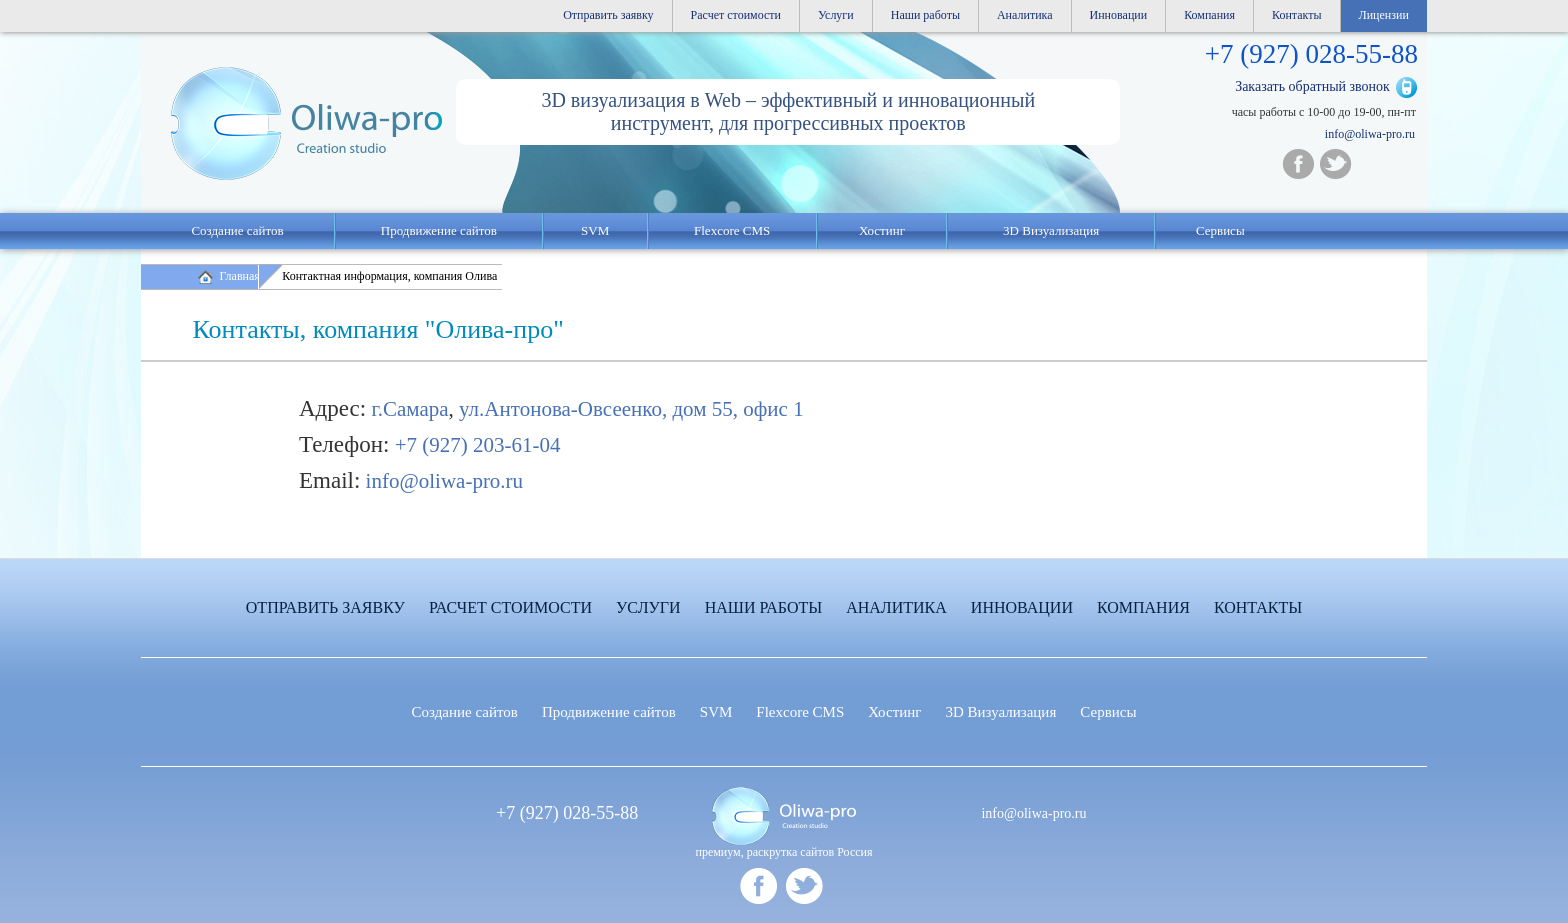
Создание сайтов (237, 230)
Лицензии (1384, 15)
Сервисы (1220, 230)
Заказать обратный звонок (1312, 86)
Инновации (1119, 15)
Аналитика (1025, 15)
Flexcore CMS (732, 230)
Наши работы (925, 15)
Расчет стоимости (736, 15)
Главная (240, 276)
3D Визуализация (1051, 230)
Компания (1209, 15)
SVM (595, 230)
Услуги (836, 15)
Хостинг (894, 712)
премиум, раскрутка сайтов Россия (784, 852)
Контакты (1297, 15)
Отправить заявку (608, 15)
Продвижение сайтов (439, 230)
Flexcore (800, 712)
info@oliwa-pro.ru (1370, 134)
